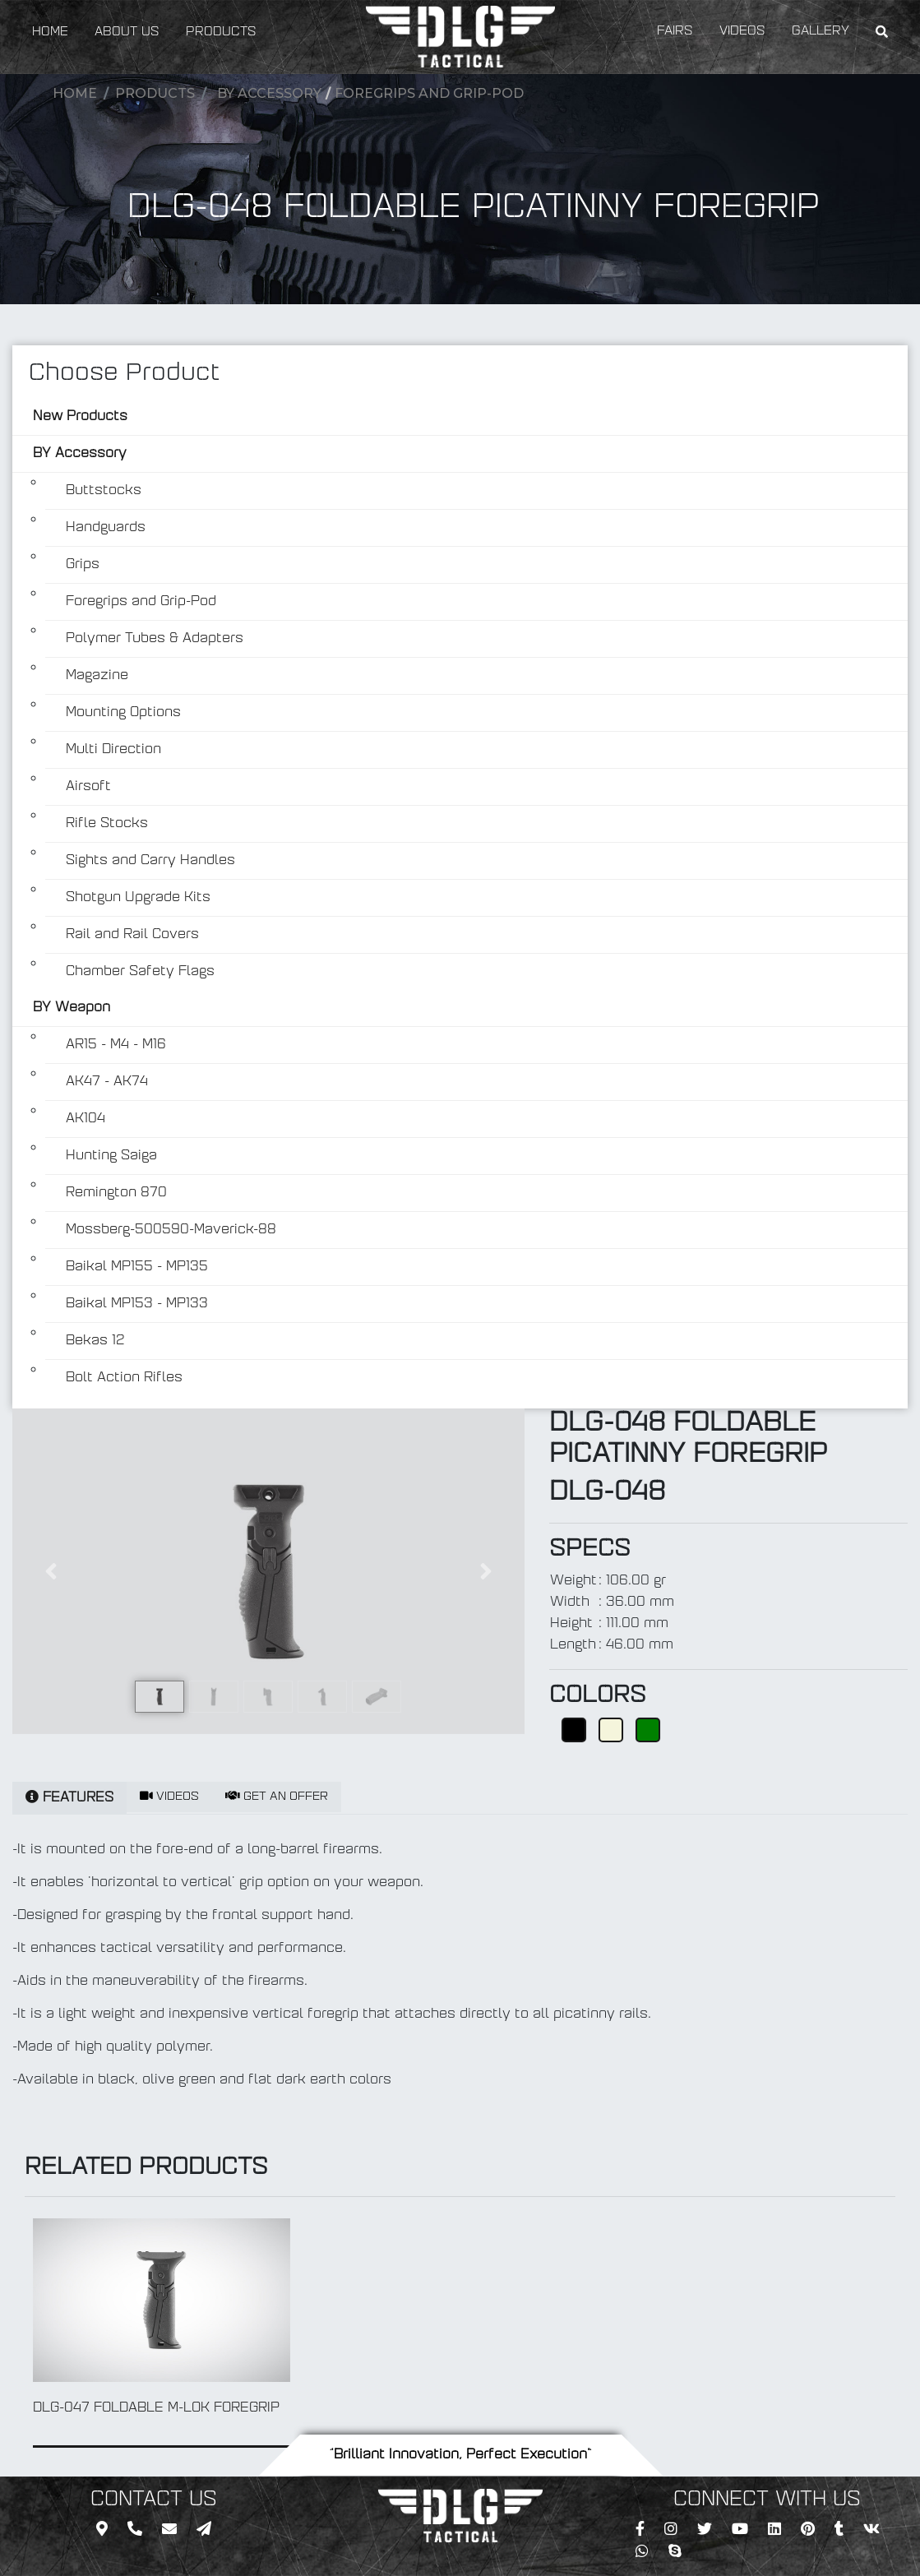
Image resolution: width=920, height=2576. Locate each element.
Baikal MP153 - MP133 (137, 1304)
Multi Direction (113, 749)
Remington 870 (116, 1193)
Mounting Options (123, 712)
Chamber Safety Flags (140, 971)
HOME (50, 32)
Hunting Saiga (111, 1156)
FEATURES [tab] (69, 1797)
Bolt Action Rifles (124, 1378)
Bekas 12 (95, 1341)
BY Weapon (71, 1008)
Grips (82, 564)
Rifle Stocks (107, 823)
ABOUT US (127, 32)
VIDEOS (742, 31)
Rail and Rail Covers (132, 934)
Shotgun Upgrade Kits (138, 897)
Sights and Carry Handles (150, 860)
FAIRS (675, 31)
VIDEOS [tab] (169, 1796)
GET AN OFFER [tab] (276, 1796)
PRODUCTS (221, 32)
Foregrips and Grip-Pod (429, 93)
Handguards (106, 527)
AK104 (85, 1119)
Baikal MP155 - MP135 (137, 1267)
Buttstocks (103, 490)
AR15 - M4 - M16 (116, 1045)
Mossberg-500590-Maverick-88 (171, 1230)
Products (155, 93)
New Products (80, 416)
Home (75, 93)
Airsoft (88, 786)
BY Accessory (269, 93)
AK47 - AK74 (107, 1082)
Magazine (97, 675)
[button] (50, 1571)
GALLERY (820, 31)
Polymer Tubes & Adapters (154, 638)
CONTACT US (153, 2500)
